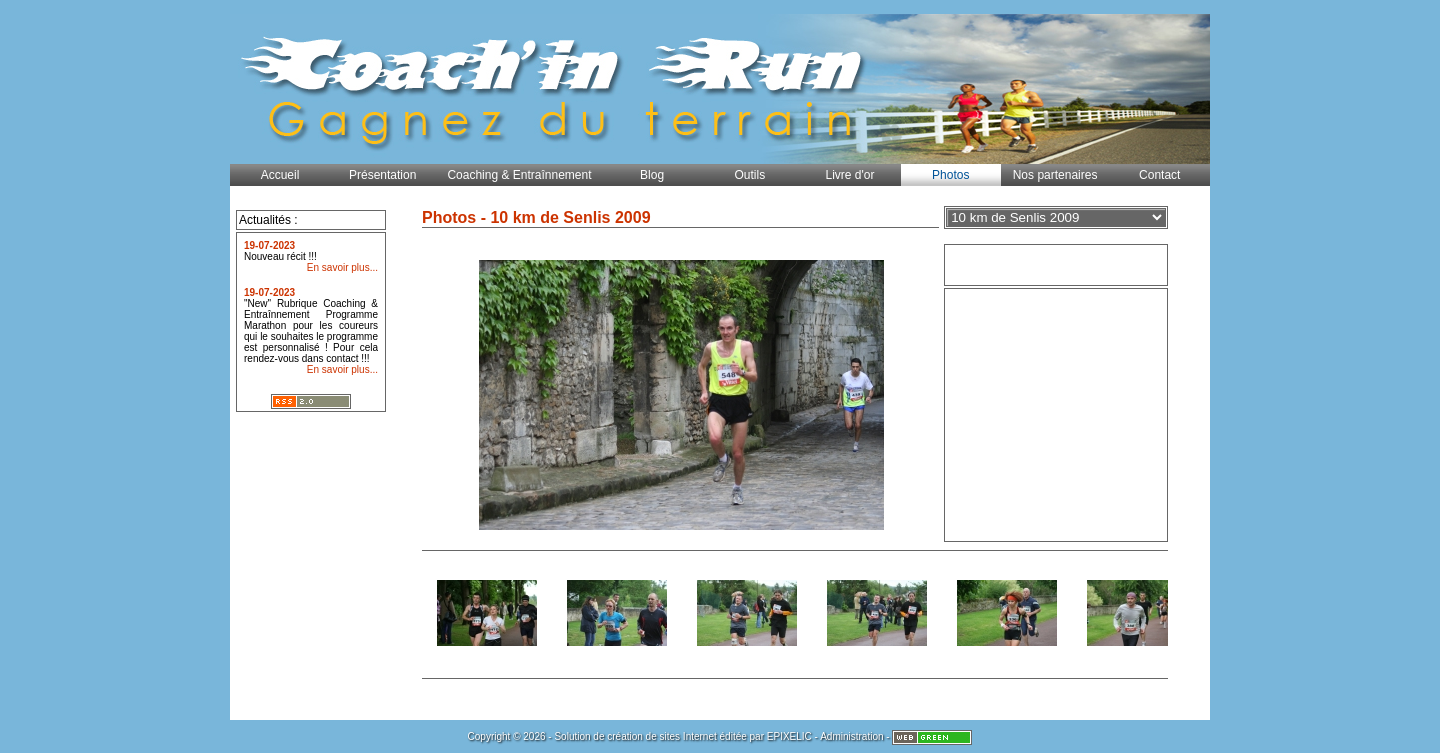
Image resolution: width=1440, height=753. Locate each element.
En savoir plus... (342, 267)
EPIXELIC (789, 736)
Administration (851, 736)
